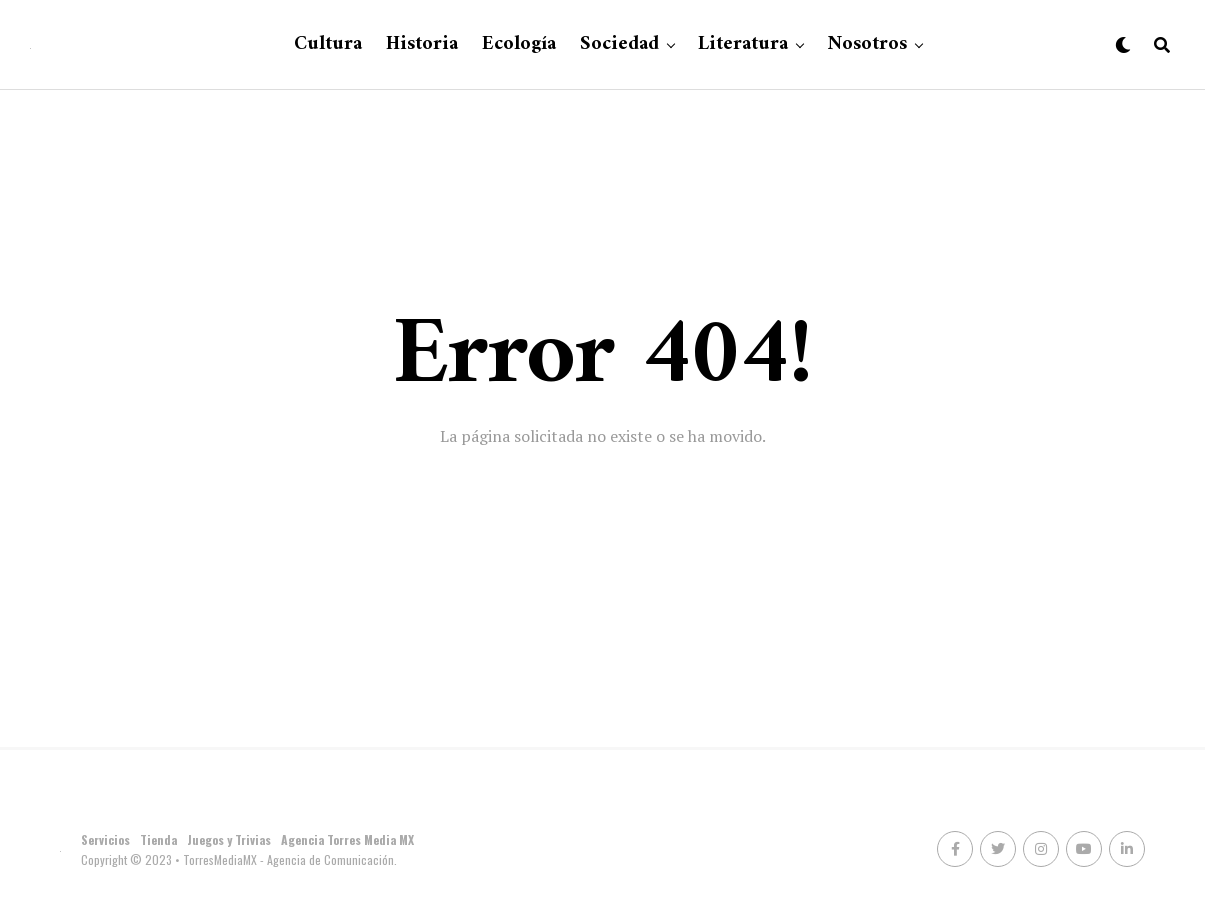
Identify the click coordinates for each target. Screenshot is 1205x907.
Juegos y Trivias (229, 839)
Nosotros (867, 44)
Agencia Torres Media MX (347, 839)
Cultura (328, 44)
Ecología (519, 44)
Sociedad (619, 44)
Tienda (158, 839)
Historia (422, 44)
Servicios (105, 839)
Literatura (743, 44)
